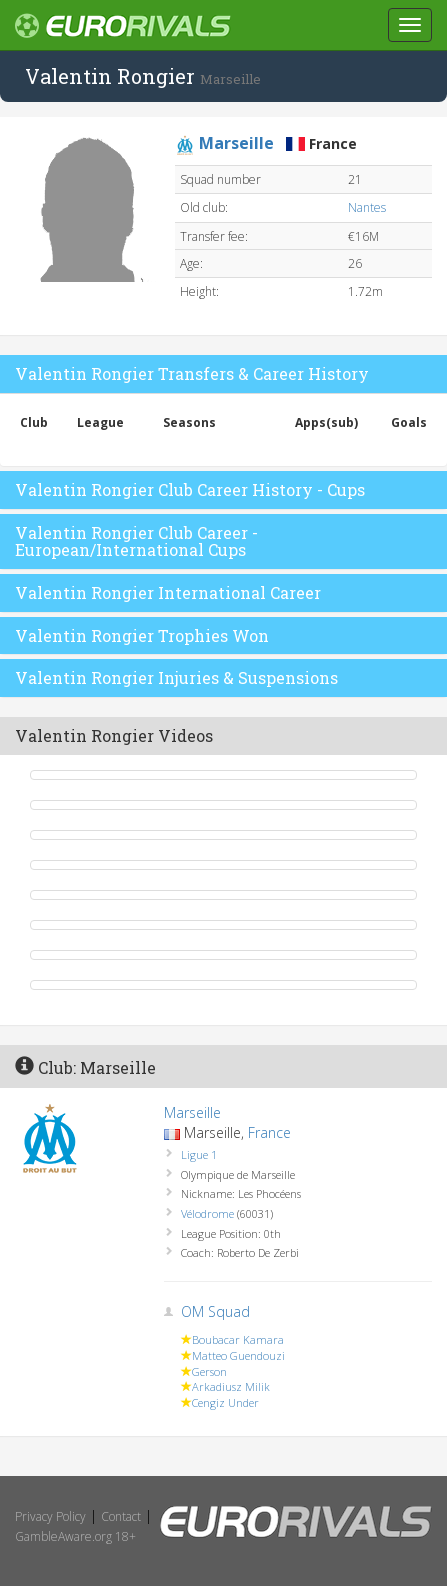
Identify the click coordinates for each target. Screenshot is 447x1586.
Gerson (209, 1371)
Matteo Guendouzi (238, 1355)
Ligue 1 (199, 1154)
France (269, 1132)
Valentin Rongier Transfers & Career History (192, 373)
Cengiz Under (225, 1402)
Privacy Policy (50, 1516)
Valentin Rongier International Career (168, 592)
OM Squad (215, 1311)
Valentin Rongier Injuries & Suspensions (176, 677)
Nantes (367, 207)
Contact (121, 1516)
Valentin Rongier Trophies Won (142, 635)
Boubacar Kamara (238, 1339)
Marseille (192, 1112)
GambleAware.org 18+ (75, 1536)
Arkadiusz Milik (231, 1386)
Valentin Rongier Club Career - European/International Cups (136, 541)
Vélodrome (207, 1213)
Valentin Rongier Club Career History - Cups (190, 489)
